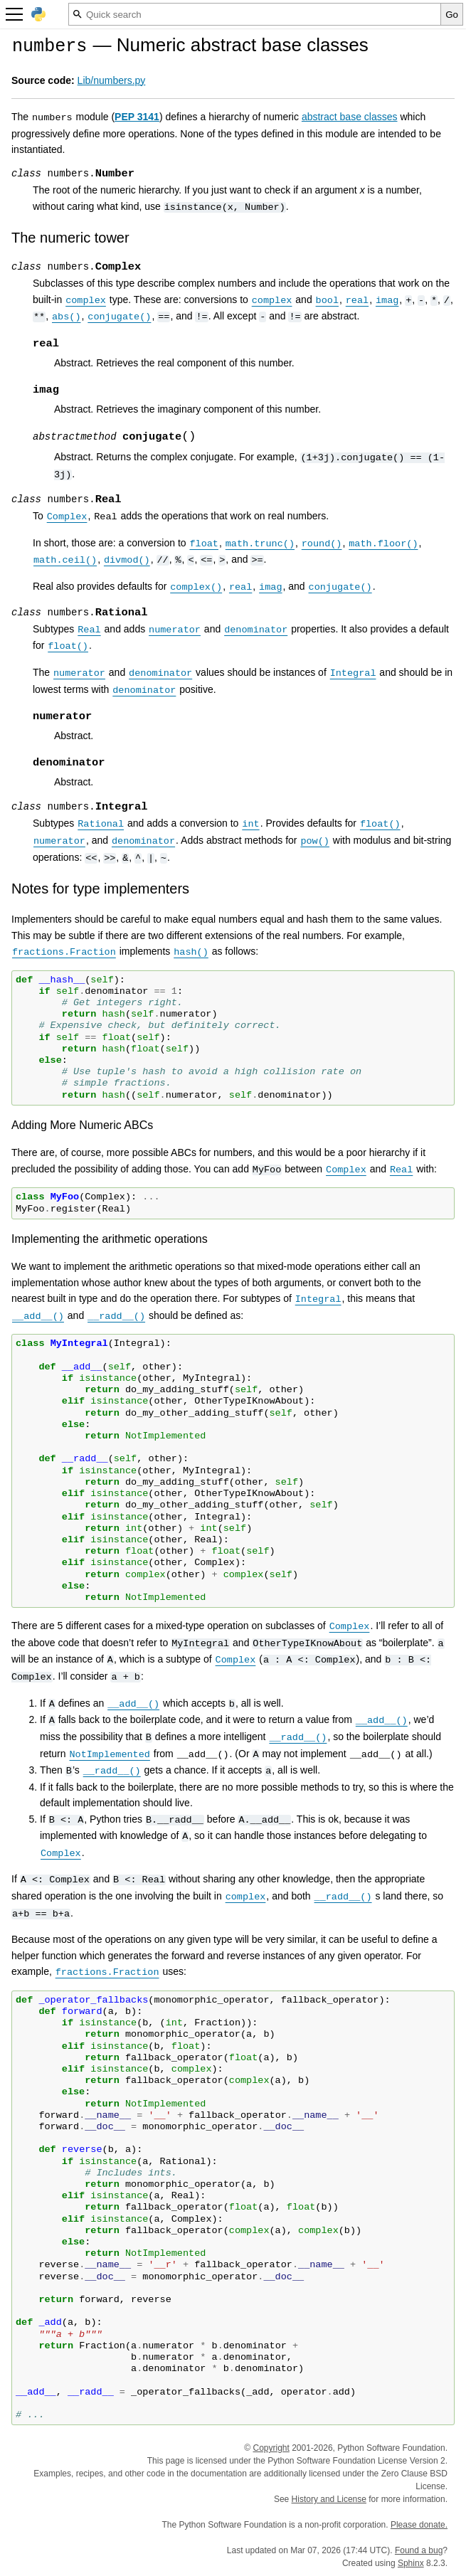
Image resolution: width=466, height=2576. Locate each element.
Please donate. (419, 2525)
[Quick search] (254, 14)
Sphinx (411, 2563)
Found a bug (419, 2550)
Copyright (271, 2448)
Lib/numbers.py (112, 80)
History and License (329, 2499)
